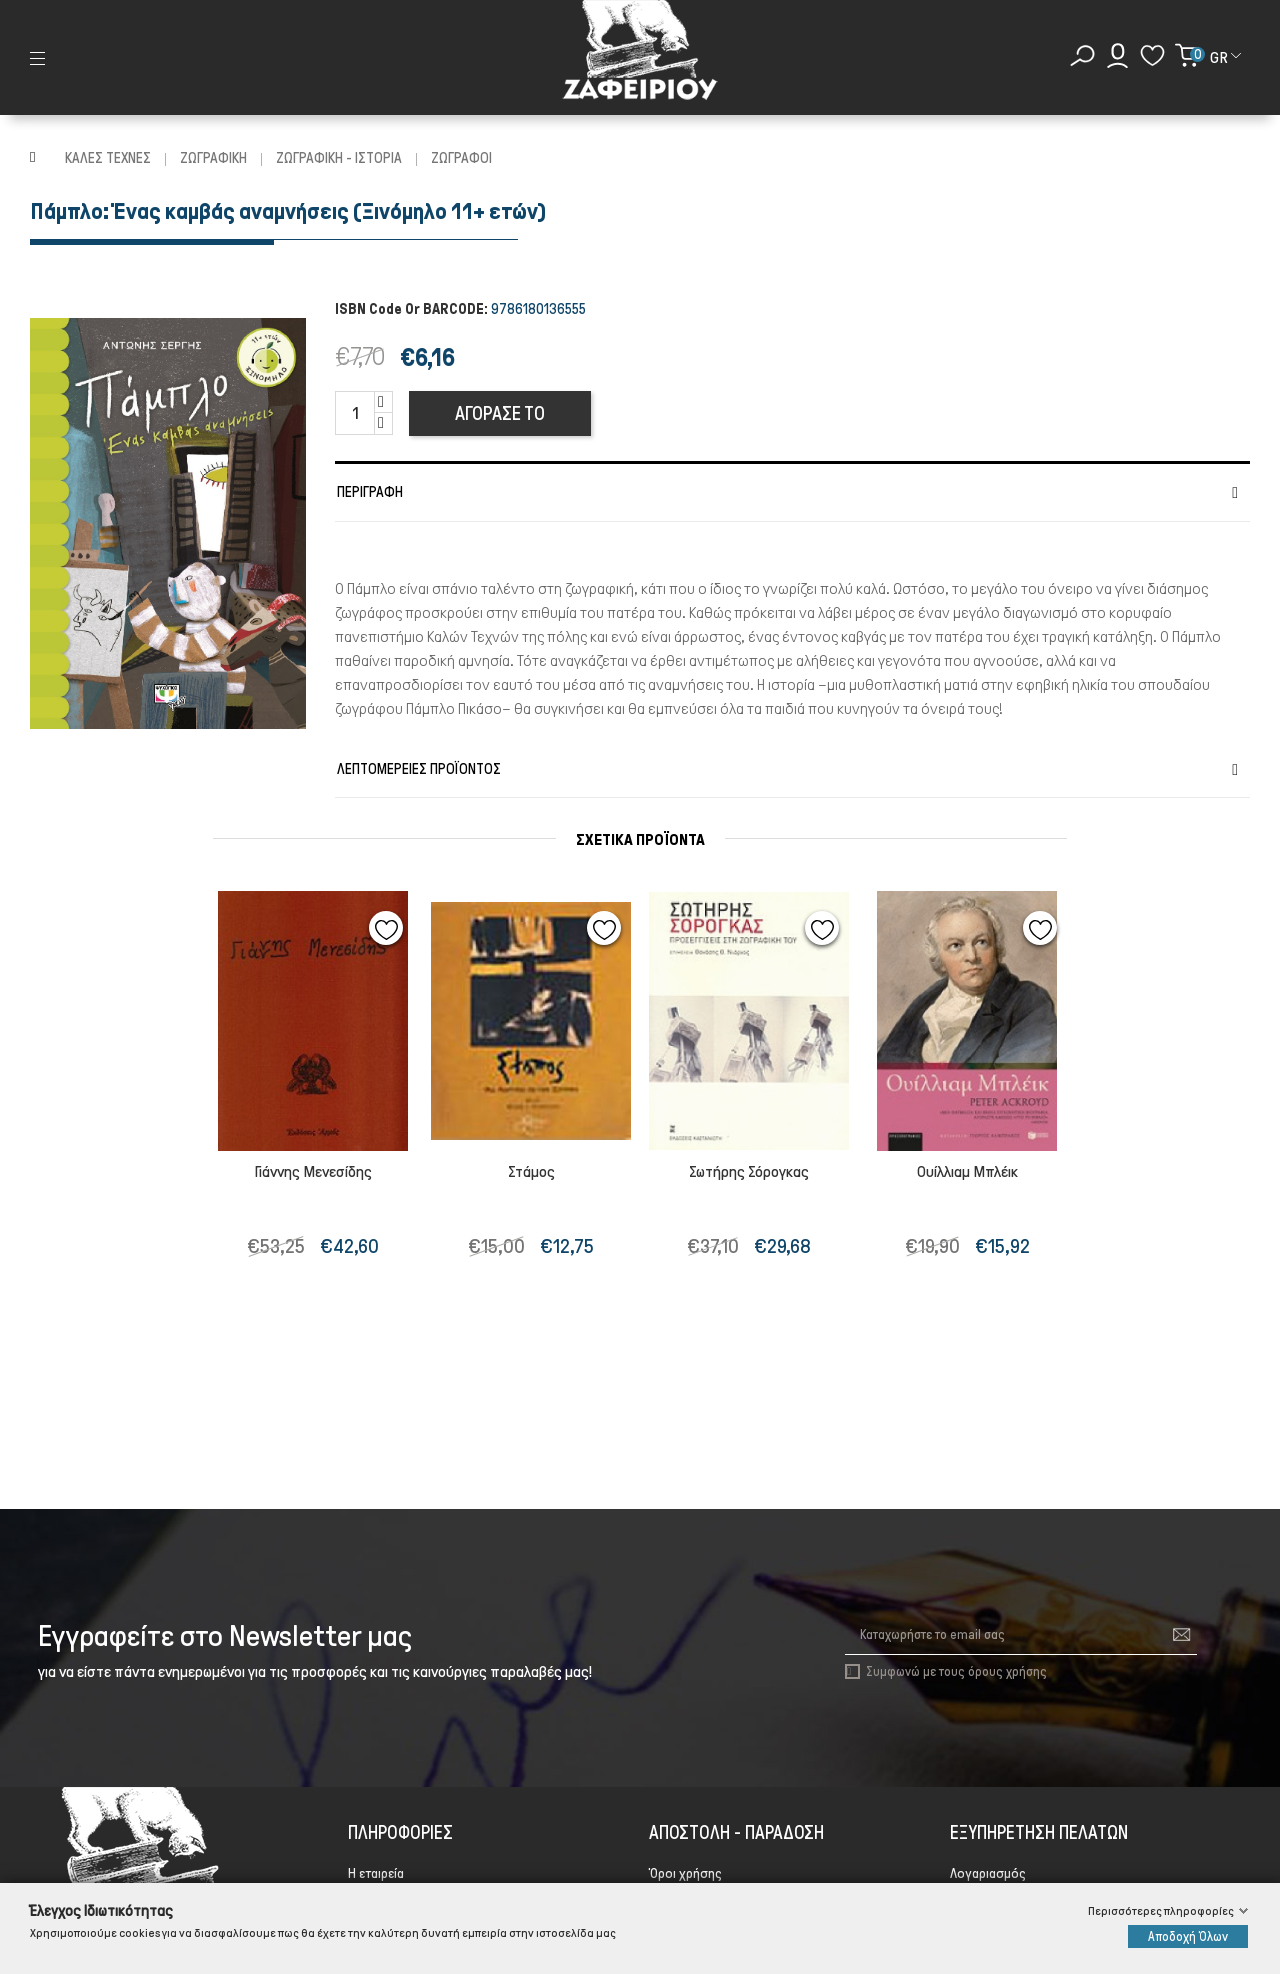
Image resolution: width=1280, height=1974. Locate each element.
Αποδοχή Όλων (1188, 1936)
